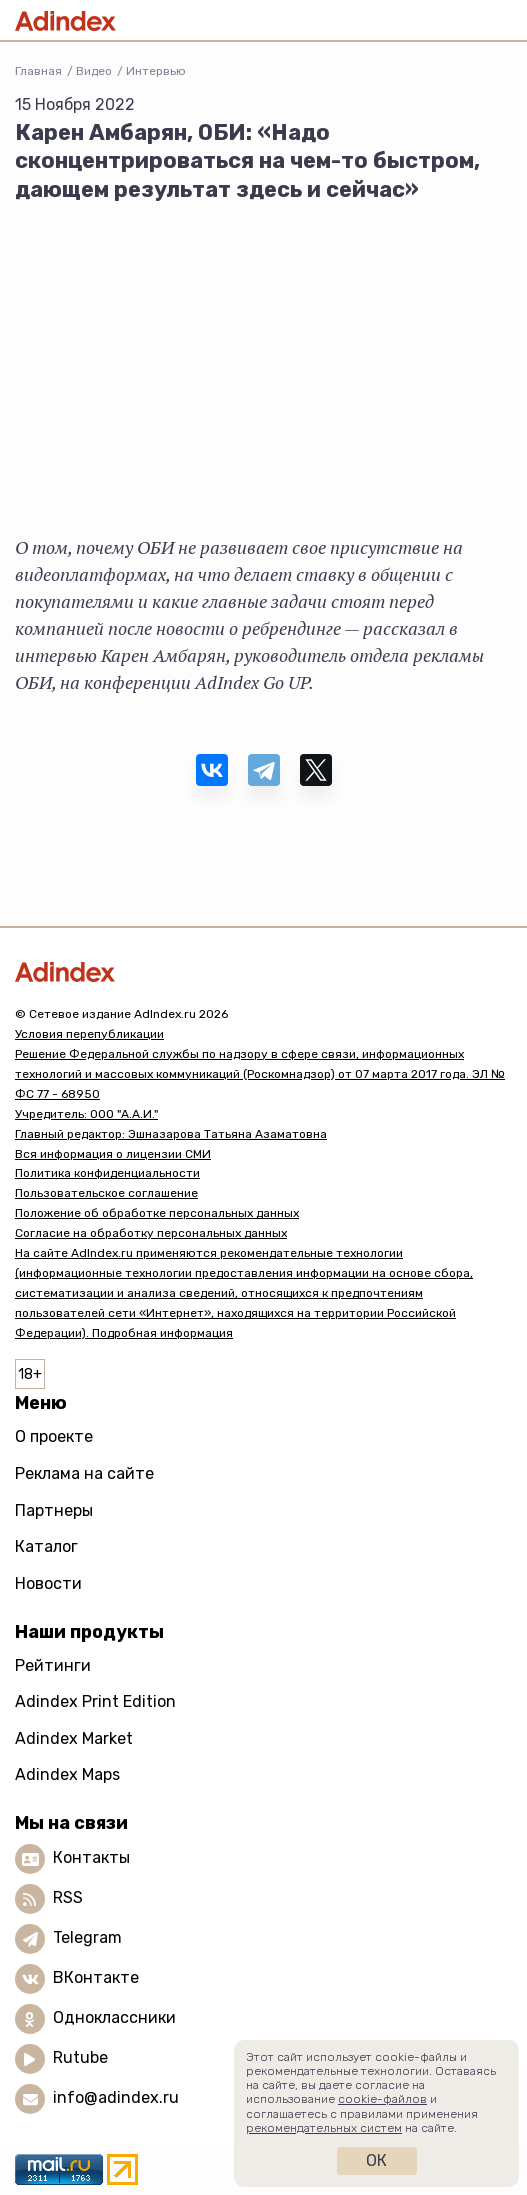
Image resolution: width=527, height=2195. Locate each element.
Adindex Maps (67, 1774)
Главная (38, 71)
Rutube (80, 2057)
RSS (68, 1897)
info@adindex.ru (116, 2097)
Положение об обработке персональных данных (157, 1213)
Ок (376, 2160)
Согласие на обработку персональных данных (151, 1233)
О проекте (54, 1436)
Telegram (87, 1937)
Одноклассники (114, 2017)
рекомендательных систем (324, 2128)
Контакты (91, 1857)
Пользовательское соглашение (106, 1193)
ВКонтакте (96, 1977)
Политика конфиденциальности (107, 1173)
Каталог (46, 1546)
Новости (48, 1583)
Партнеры (54, 1510)
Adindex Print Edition (95, 1701)
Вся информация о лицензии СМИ (113, 1154)
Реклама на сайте (84, 1473)
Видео (94, 71)
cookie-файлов (382, 2099)
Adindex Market (74, 1738)
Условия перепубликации (89, 1034)
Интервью (156, 71)
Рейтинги (53, 1665)
